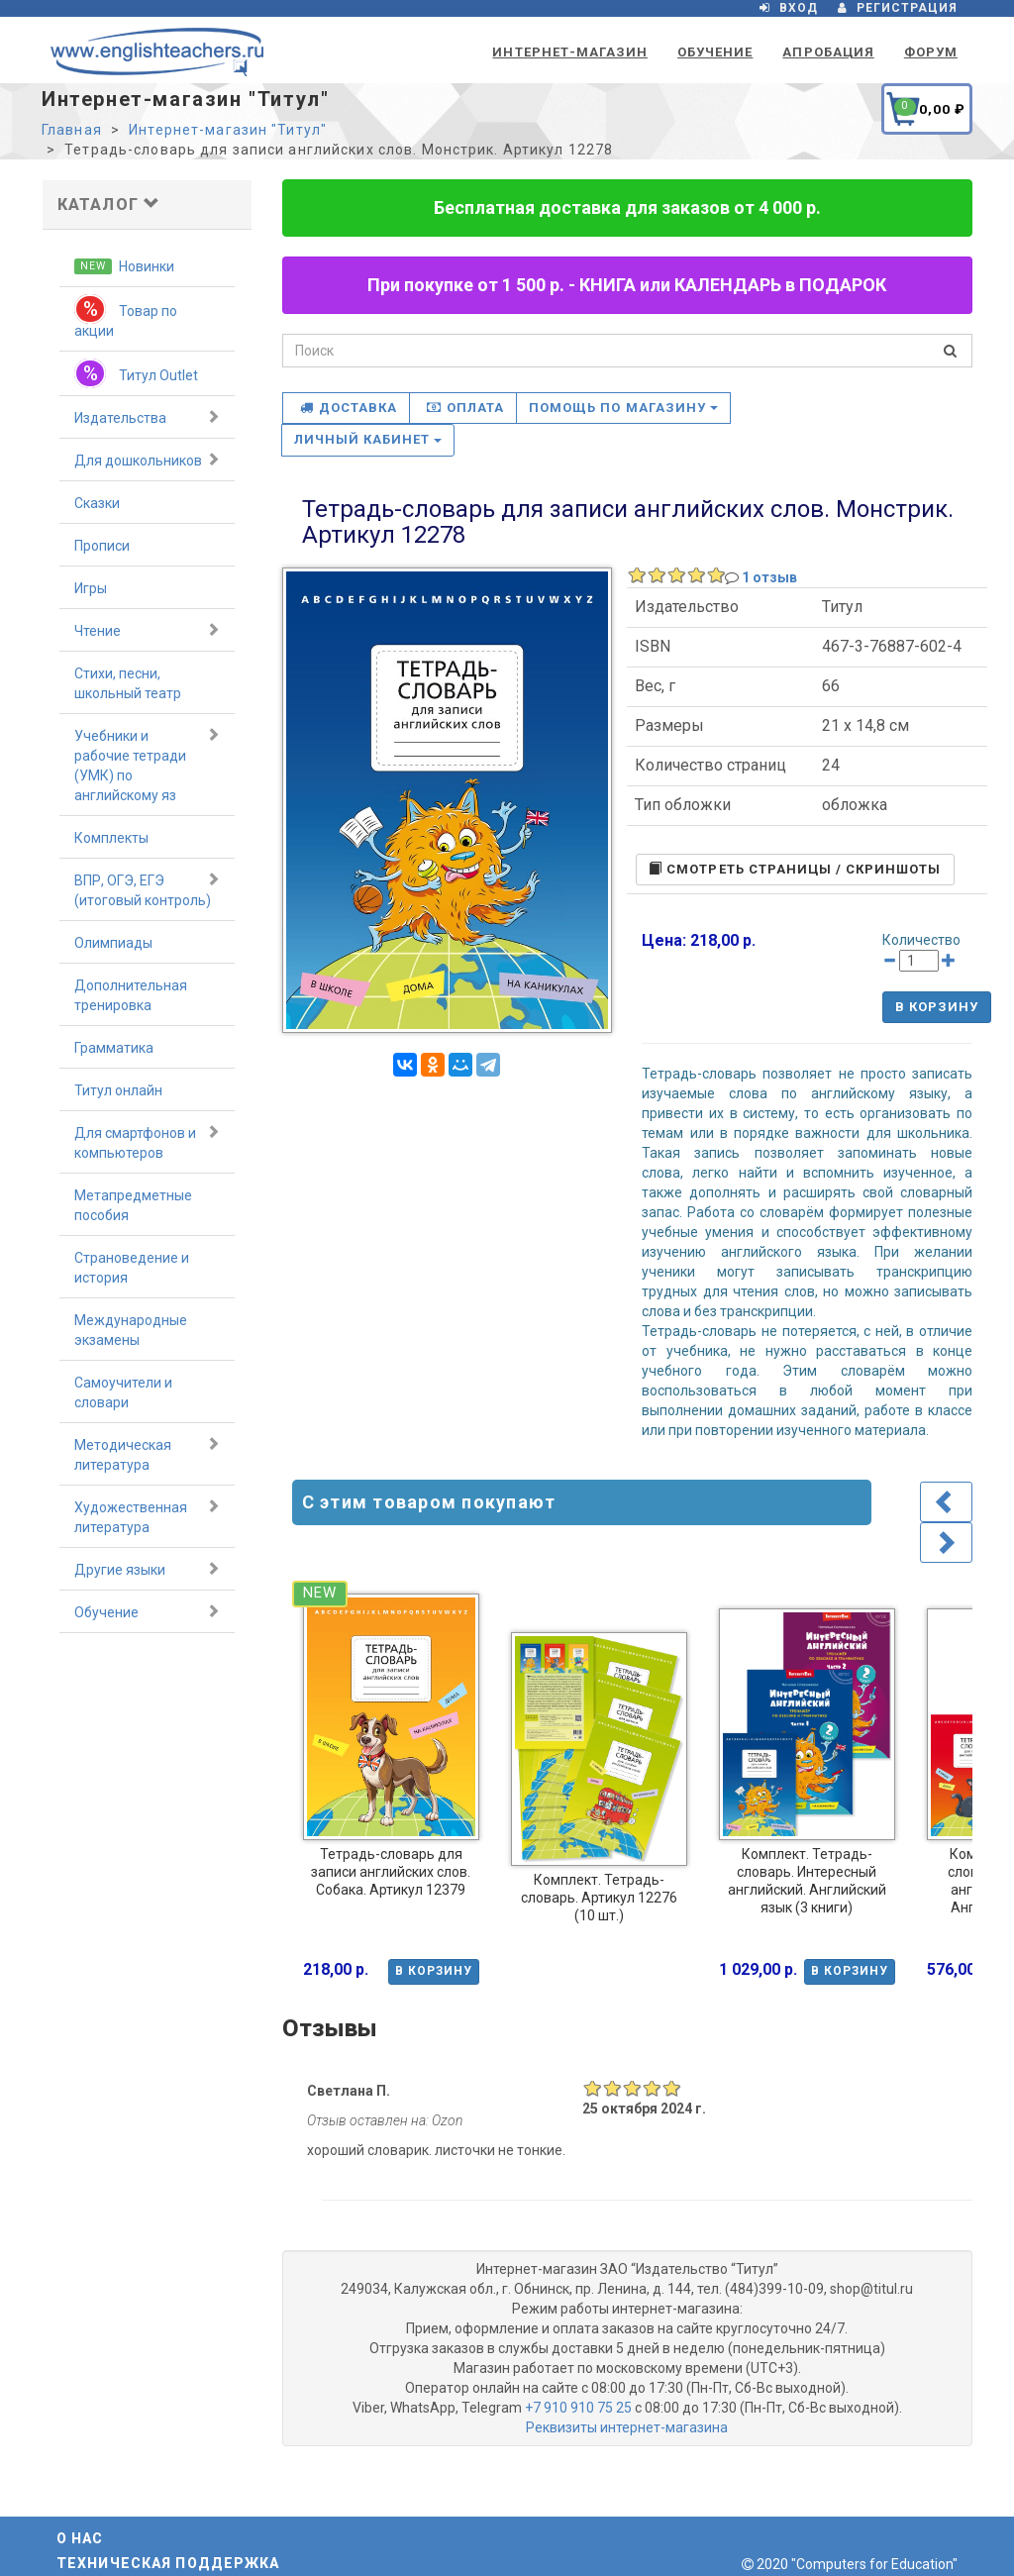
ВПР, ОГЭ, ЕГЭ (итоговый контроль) (147, 889)
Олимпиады (113, 943)
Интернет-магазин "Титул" (228, 130)
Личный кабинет (368, 439)
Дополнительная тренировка (130, 995)
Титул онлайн (118, 1090)
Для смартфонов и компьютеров (147, 1142)
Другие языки (147, 1569)
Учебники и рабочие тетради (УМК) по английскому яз (147, 764)
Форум (931, 52)
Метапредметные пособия (133, 1205)
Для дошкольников (147, 459)
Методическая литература (147, 1454)
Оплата (465, 407)
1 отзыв (769, 577)
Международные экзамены (130, 1330)
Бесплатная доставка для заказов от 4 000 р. (627, 207)
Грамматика (113, 1048)
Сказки (97, 503)
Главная (72, 130)
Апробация (827, 52)
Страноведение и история (131, 1268)
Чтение (147, 630)
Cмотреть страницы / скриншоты (795, 869)
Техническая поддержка (168, 2563)
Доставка (348, 407)
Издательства (147, 417)
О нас (80, 2538)
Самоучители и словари (123, 1392)
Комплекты (111, 838)
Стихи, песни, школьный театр (127, 683)
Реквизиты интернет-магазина (627, 2427)
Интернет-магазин (570, 52)
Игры (90, 588)
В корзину (936, 1006)
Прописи (102, 546)
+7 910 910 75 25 (578, 2408)
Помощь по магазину (623, 407)
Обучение (715, 52)
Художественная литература (147, 1516)
